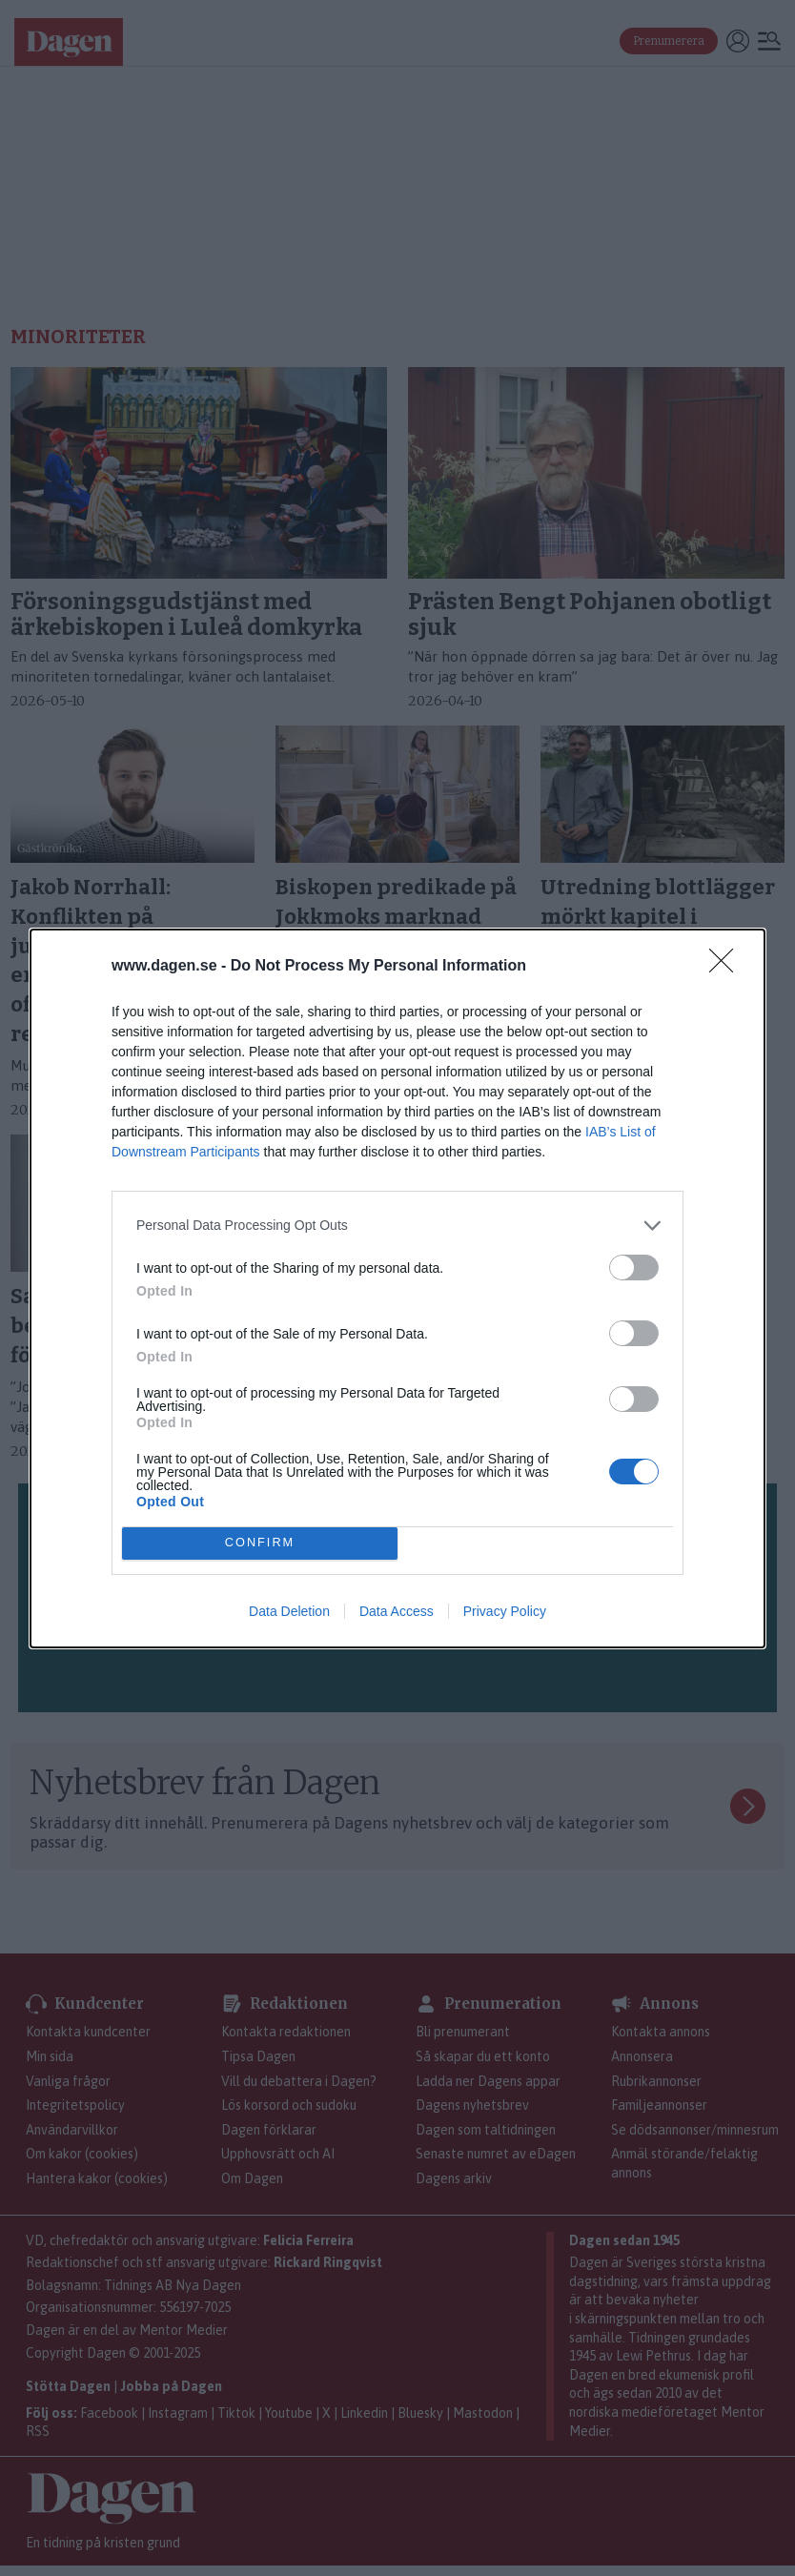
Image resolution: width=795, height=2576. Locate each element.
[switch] (634, 1267)
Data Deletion (289, 1611)
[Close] (727, 967)
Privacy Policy (504, 1611)
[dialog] (397, 1288)
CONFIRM (260, 1543)
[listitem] (397, 1226)
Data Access (396, 1611)
